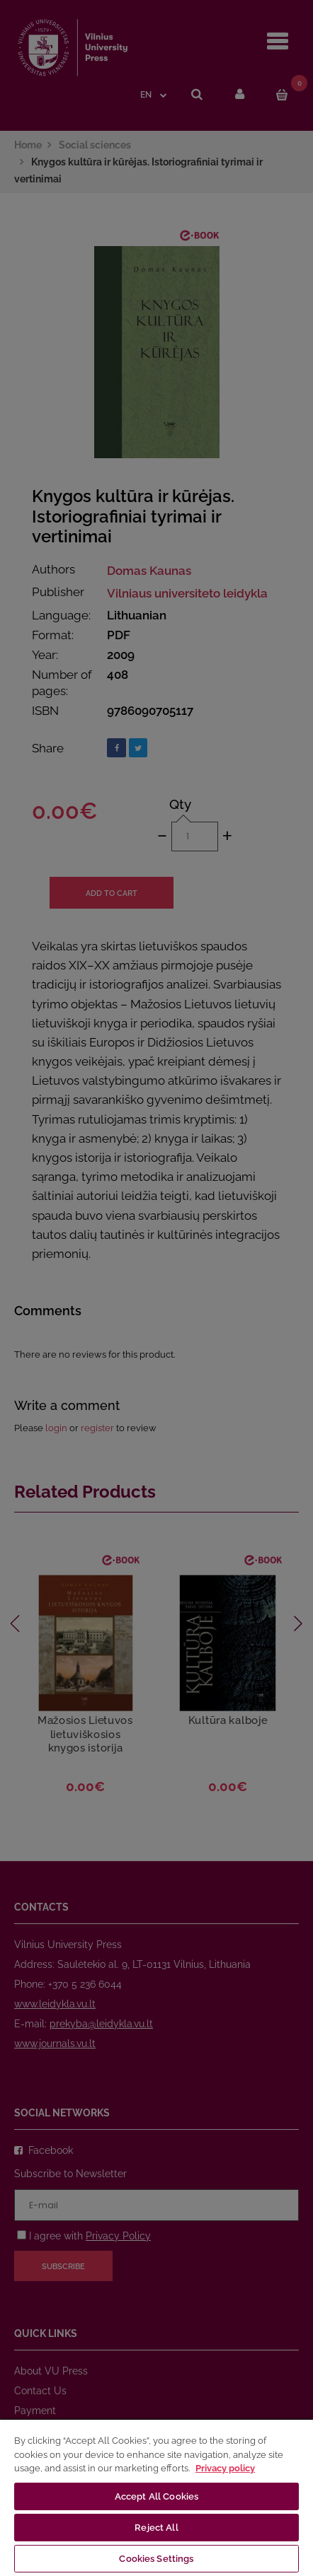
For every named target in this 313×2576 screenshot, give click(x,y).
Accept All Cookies (156, 2496)
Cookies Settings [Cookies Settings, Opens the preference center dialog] (156, 2558)
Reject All (156, 2527)
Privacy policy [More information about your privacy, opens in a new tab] (225, 2468)
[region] (156, 2497)
